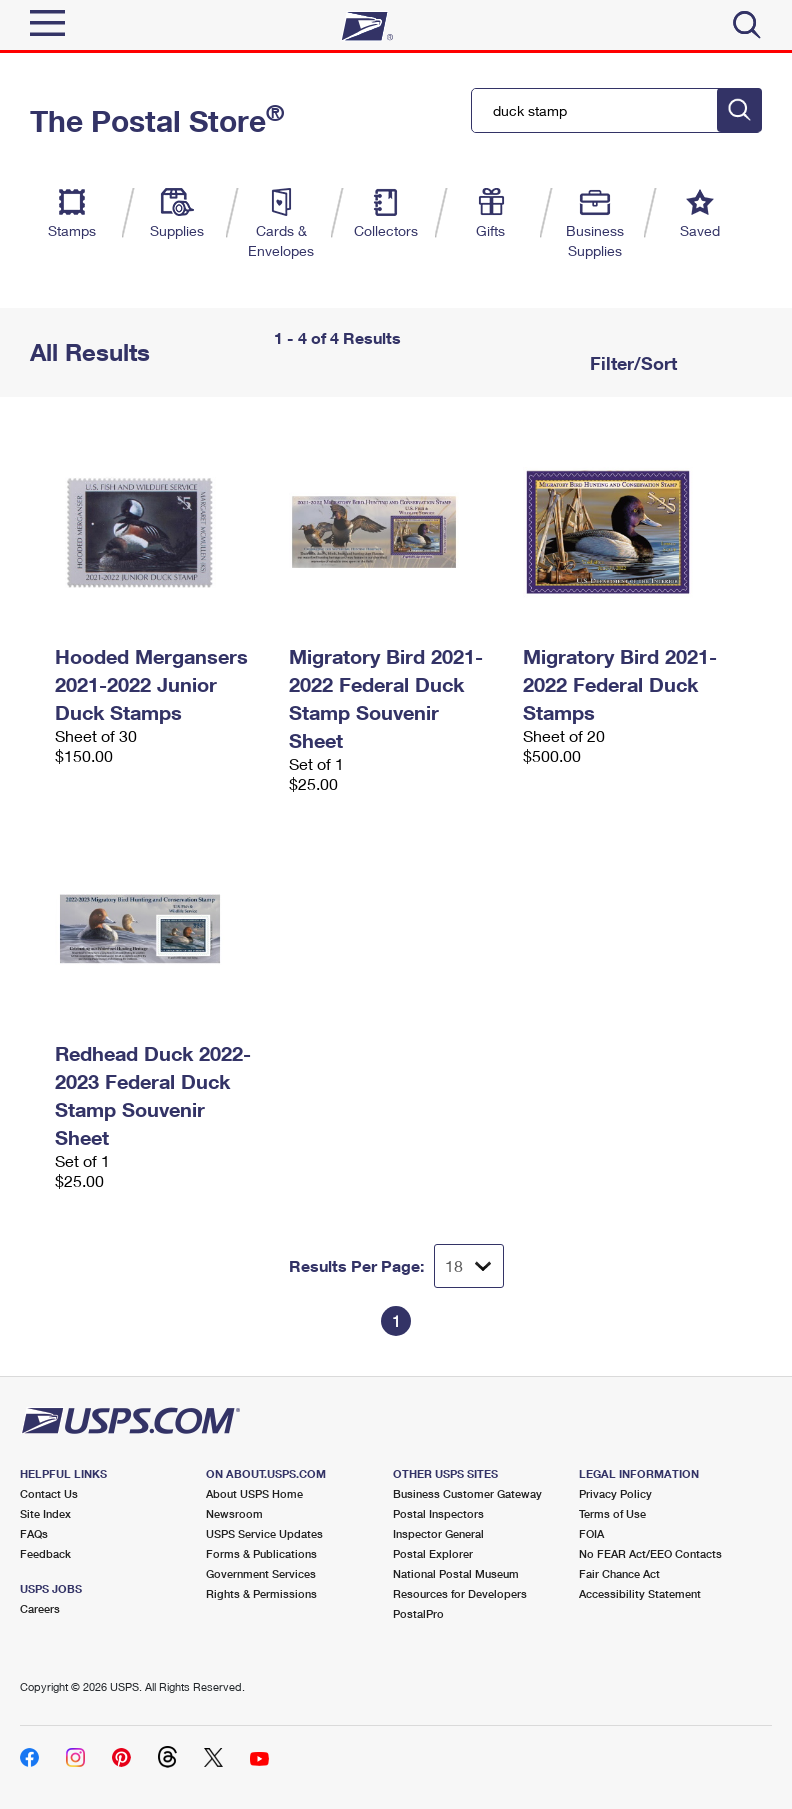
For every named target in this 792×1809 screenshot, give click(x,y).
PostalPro (418, 1613)
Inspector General (438, 1533)
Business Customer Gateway (467, 1493)
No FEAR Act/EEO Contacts (650, 1553)
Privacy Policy (615, 1493)
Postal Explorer (433, 1553)
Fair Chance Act (619, 1573)
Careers (40, 1608)
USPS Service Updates (264, 1533)
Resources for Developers (460, 1593)
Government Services (261, 1573)
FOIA (591, 1533)
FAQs (34, 1533)
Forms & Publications (261, 1553)
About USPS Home (254, 1493)
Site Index (45, 1513)
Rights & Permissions (261, 1593)
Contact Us (49, 1493)
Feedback (45, 1553)
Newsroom (234, 1513)
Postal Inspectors (438, 1513)
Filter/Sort (631, 363)
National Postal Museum (456, 1573)
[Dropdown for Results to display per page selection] (469, 1266)
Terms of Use (612, 1513)
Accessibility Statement (640, 1593)
